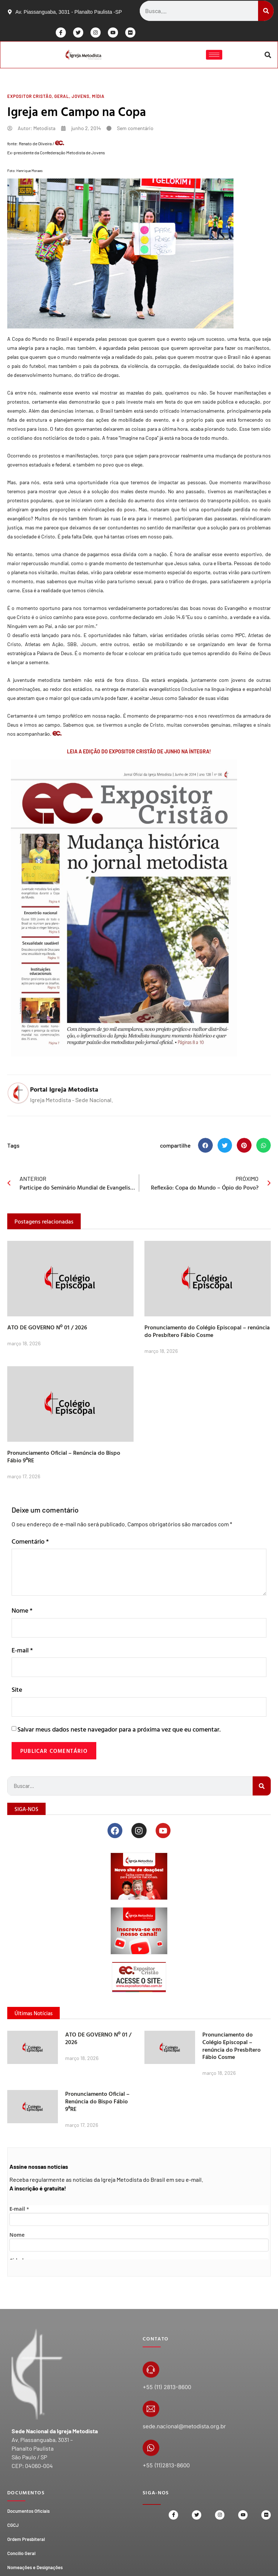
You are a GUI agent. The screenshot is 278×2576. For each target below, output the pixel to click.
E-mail (22, 1652)
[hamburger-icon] (214, 55)
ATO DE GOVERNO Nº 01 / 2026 (47, 1328)
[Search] (266, 11)
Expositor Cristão (29, 97)
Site (17, 1693)
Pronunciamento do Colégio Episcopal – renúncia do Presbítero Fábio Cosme (207, 1332)
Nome (22, 1612)
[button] (267, 55)
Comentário (30, 1543)
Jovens (80, 97)
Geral (61, 97)
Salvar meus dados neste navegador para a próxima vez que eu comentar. (118, 1733)
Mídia (98, 97)
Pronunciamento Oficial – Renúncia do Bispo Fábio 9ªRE (63, 1458)
